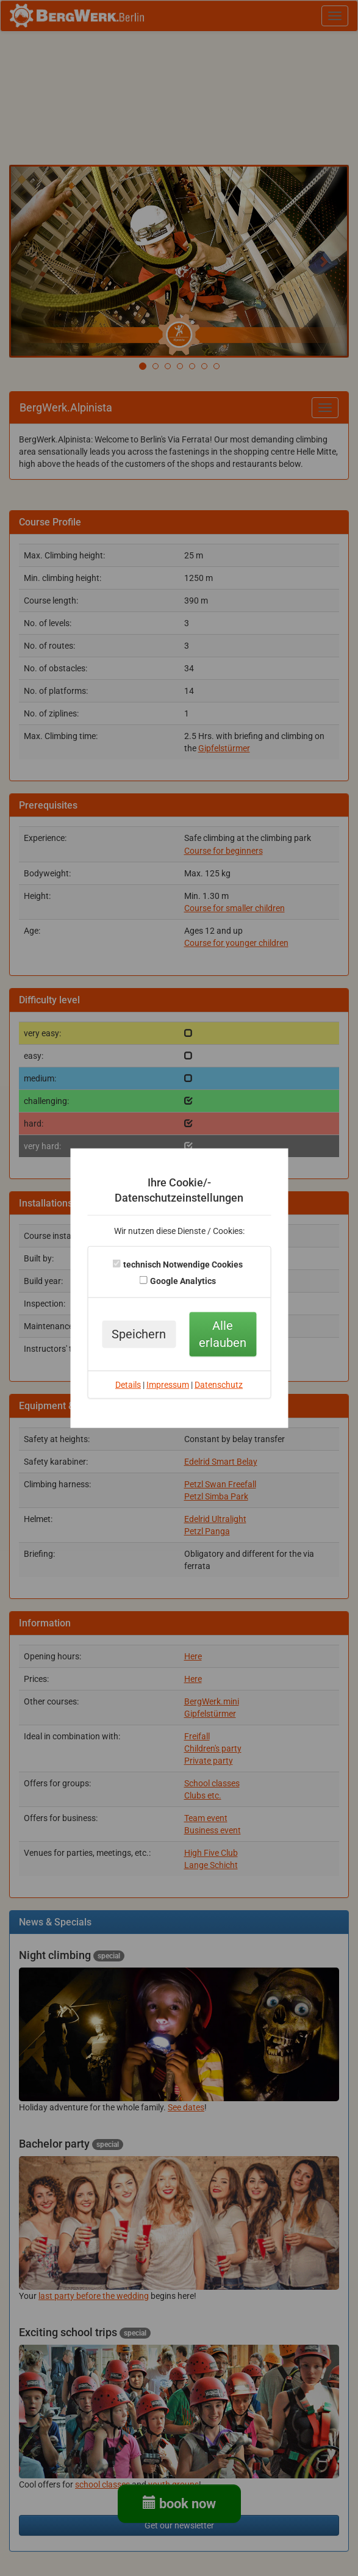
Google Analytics (183, 1281)
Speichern (139, 1334)
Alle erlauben (222, 1334)
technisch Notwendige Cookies (183, 1264)
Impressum (167, 1385)
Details (128, 1385)
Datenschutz (219, 1385)
